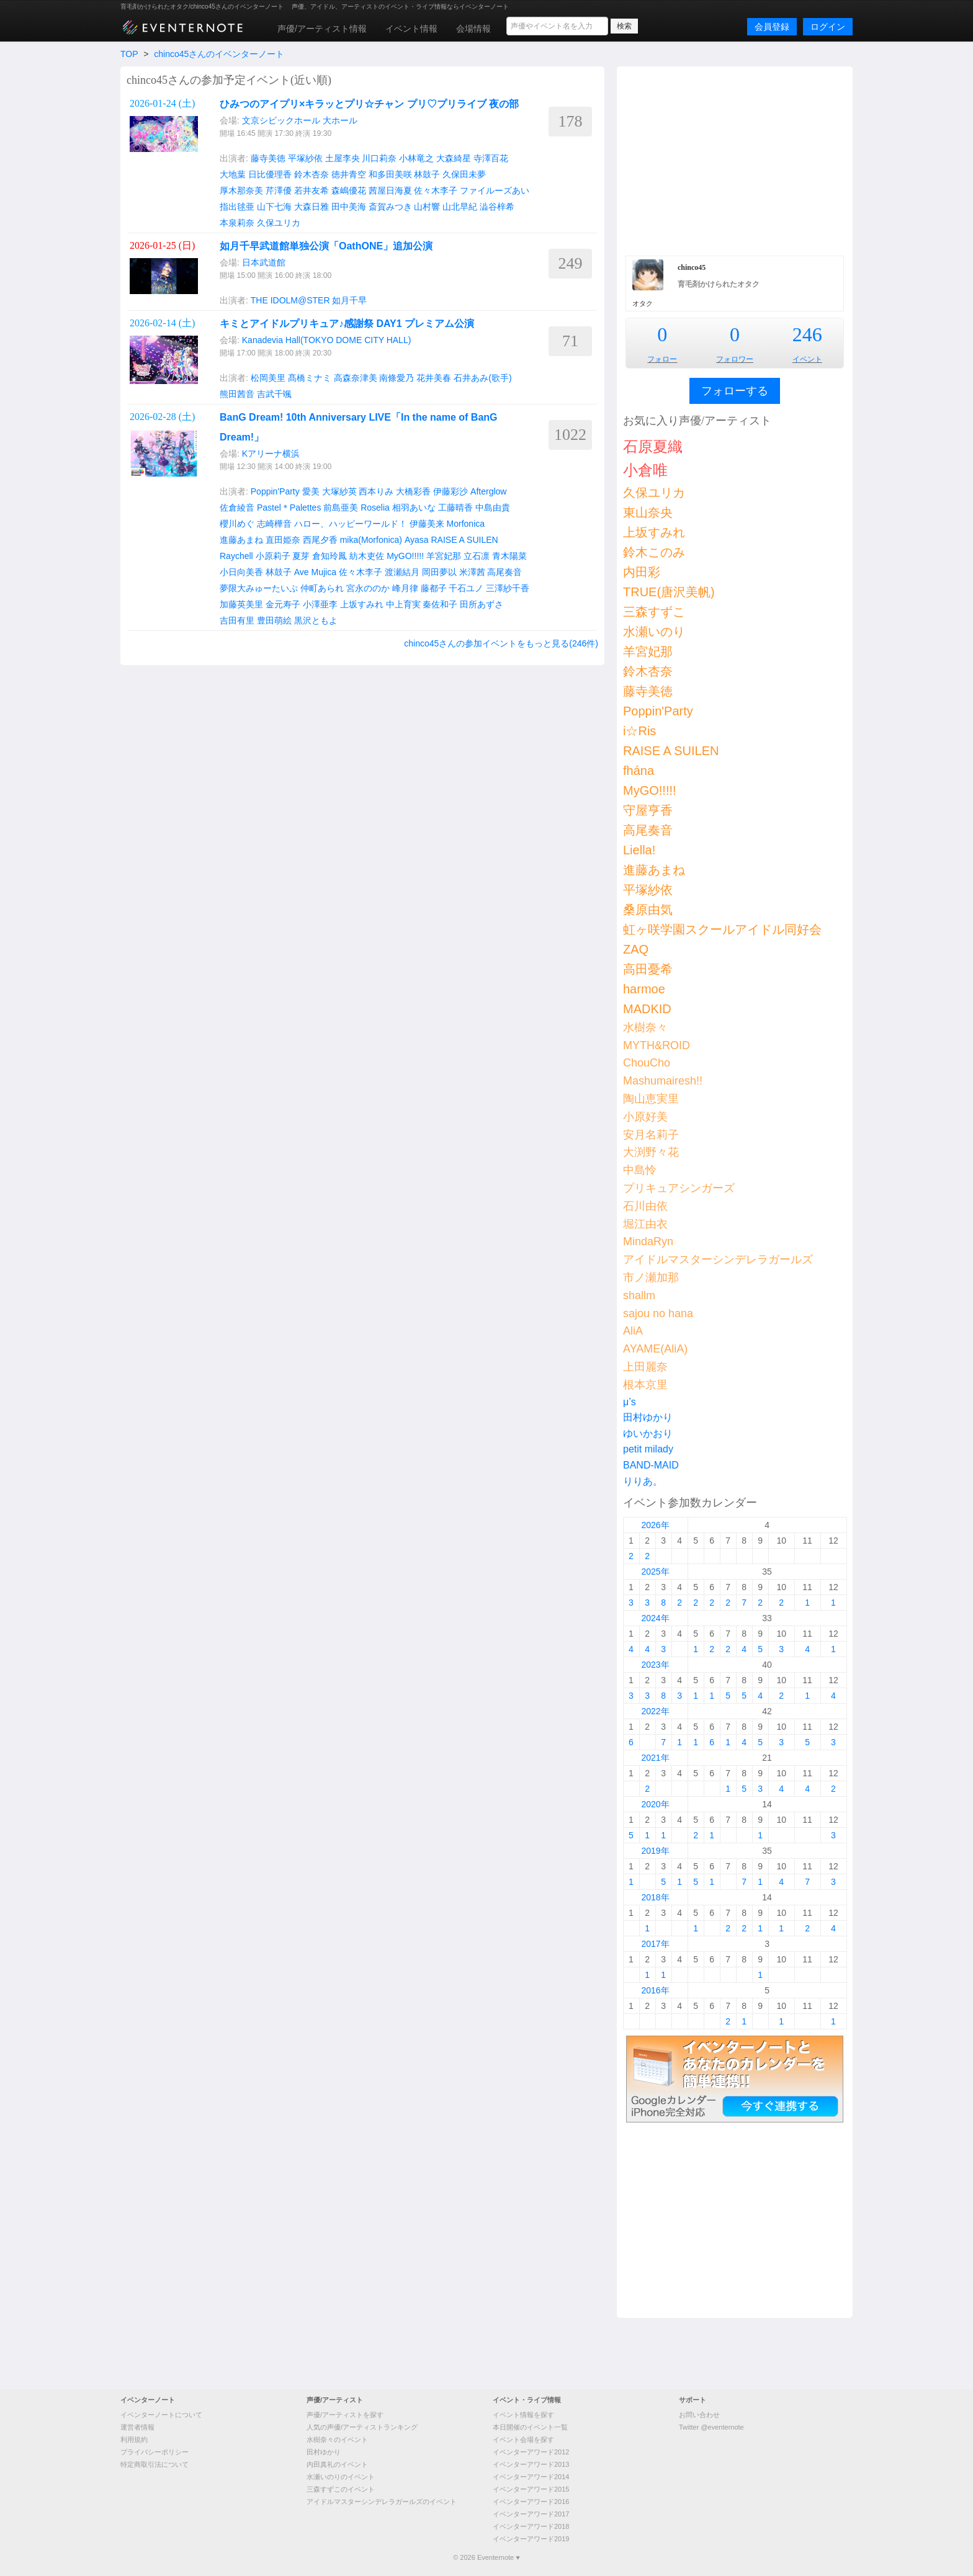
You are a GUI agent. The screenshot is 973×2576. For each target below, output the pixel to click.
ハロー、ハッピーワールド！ (350, 524)
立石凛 (477, 556)
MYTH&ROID (656, 1045)
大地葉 (233, 174)
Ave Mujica (315, 572)
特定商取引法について (154, 2464)
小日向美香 (241, 572)
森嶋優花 (348, 190)
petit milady (648, 1449)
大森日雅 (311, 207)
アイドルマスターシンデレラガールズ (718, 1259)
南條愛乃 (396, 378)
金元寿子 (283, 604)
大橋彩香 (413, 491)
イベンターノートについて (161, 2414)
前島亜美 (340, 507)
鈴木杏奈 (311, 174)
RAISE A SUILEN (464, 540)
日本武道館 (263, 262)
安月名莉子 (651, 1135)
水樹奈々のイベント (337, 2439)
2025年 (655, 1571)
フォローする (734, 391)
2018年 (655, 1897)
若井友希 (311, 190)
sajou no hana (658, 1313)
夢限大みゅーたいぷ (259, 588)
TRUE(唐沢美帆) (669, 592)
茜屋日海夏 (390, 190)
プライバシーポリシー (154, 2452)
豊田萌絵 (274, 620)
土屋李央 (342, 158)
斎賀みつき (390, 207)
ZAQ (635, 949)
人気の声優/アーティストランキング (362, 2427)
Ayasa (417, 540)
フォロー (662, 359)
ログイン (827, 27)
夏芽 (301, 556)
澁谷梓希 (497, 207)
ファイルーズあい (494, 190)
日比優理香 (270, 174)
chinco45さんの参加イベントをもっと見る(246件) (501, 643)
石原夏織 (653, 446)
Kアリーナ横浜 (271, 453)
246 (807, 334)
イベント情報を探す (523, 2414)
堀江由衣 (645, 1224)
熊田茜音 (237, 394)
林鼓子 (427, 174)
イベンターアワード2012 (531, 2452)
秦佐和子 (440, 604)
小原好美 (645, 1117)
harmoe (644, 989)
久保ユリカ (278, 223)
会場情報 (473, 29)
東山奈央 (648, 512)
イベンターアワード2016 (531, 2501)
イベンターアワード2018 (531, 2526)
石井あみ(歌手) (482, 378)
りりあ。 (643, 1481)
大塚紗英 (339, 491)
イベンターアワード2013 (531, 2464)
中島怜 (640, 1170)
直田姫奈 (283, 540)
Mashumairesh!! (662, 1081)
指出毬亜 (237, 207)
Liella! (639, 850)
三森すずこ (654, 612)
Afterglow (488, 491)
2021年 (655, 1758)
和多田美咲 (390, 174)
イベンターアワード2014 (531, 2476)
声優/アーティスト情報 (322, 29)
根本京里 (645, 1385)
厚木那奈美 (241, 190)
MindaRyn (648, 1241)
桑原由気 (648, 909)
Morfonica (466, 524)
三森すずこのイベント (341, 2489)
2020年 (655, 1804)
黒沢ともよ (316, 620)
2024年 (655, 1618)
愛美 (311, 491)
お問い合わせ (699, 2414)
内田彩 (641, 572)
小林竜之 (416, 158)
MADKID (647, 1009)
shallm (639, 1295)
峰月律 (405, 588)
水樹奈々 (645, 1027)
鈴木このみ (654, 552)
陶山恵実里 (651, 1099)
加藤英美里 (241, 604)
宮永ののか (368, 588)
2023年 (655, 1665)
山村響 (427, 207)
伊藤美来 (427, 524)
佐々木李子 (435, 190)
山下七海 (274, 207)
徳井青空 (348, 174)
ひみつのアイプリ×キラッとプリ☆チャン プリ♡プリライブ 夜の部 (369, 104)
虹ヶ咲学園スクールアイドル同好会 (722, 929)
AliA (633, 1331)
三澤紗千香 (507, 588)
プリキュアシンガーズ (679, 1188)
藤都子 (434, 588)
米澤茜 (472, 572)
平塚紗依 (305, 158)
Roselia (375, 507)
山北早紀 (459, 207)
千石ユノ (466, 588)
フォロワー (734, 359)
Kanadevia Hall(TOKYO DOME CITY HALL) (326, 340)
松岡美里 (268, 378)
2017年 (655, 1944)
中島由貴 (492, 507)
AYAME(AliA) (655, 1349)
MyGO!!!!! (405, 556)
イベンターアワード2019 (531, 2538)
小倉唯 (645, 470)
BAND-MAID (651, 1465)
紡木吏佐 (366, 556)
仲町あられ (322, 588)
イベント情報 (411, 29)
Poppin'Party (275, 491)
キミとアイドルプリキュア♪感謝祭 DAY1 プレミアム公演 (347, 323)
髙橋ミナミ (309, 378)
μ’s (629, 1402)
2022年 (655, 1711)
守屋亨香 (648, 810)
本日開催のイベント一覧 (530, 2427)
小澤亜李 (320, 604)
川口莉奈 (379, 158)
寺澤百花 (490, 158)
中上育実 (403, 604)
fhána (638, 770)
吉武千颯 (274, 394)
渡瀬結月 (402, 572)
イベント (807, 359)
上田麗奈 (645, 1367)
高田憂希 (648, 969)
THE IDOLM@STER (290, 300)
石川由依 (645, 1206)
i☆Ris (639, 731)
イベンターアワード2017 (531, 2514)
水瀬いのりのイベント (341, 2476)
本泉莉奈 (237, 223)
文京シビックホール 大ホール (299, 120)
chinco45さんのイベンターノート (219, 54)
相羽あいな (414, 507)
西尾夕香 (320, 540)
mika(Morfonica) (371, 540)
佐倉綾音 (237, 507)
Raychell (236, 556)
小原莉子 (273, 556)
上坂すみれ (361, 604)
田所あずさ (481, 604)
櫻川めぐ (237, 524)
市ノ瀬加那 (651, 1277)
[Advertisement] (734, 159)
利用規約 (134, 2439)
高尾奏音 (504, 572)
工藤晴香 (455, 507)
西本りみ (376, 491)
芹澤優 (279, 190)
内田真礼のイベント (337, 2464)
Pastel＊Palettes (289, 507)
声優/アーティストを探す (345, 2414)
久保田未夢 (464, 174)
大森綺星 (453, 158)
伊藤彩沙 (450, 491)
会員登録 (772, 27)
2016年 (655, 1990)
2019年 (655, 1851)
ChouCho (646, 1063)
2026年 (655, 1525)
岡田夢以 (439, 572)
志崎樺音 (274, 524)
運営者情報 (137, 2427)
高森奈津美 (355, 378)
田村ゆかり (648, 1417)
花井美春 (433, 378)
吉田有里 (237, 620)
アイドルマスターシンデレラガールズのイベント (382, 2501)
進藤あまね (241, 540)
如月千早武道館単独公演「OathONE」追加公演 (326, 246)
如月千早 (349, 300)
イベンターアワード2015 (531, 2489)
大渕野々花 (651, 1152)
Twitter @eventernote (711, 2427)
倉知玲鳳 (329, 556)
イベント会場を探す (523, 2439)
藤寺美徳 (268, 158)
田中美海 (348, 207)
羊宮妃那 (443, 556)
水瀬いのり (654, 631)
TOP (129, 54)
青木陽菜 (509, 556)
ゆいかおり (648, 1433)
